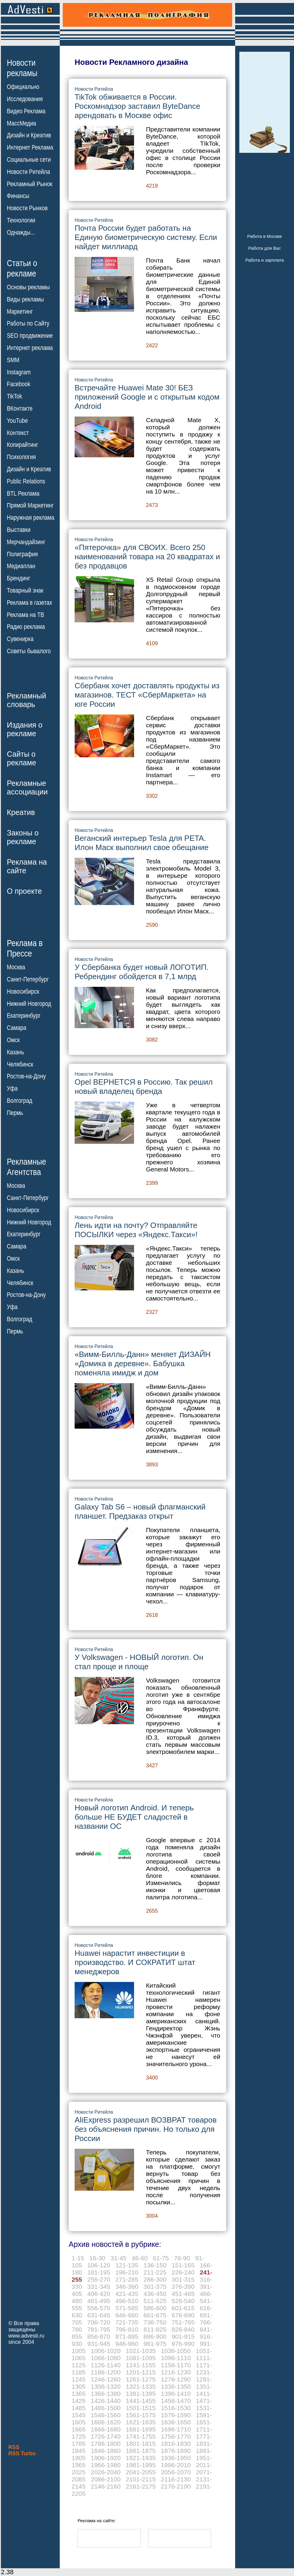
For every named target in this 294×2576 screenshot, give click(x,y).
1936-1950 (176, 2457)
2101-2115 (140, 2479)
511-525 (155, 2300)
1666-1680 (105, 2429)
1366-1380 (105, 2393)
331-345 (98, 2286)
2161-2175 (140, 2486)
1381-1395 (140, 2393)
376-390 (183, 2286)
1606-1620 (105, 2422)
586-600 (155, 2308)
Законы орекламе (23, 837)
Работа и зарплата (264, 260)
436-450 (155, 2293)
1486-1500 (105, 2407)
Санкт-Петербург (28, 979)
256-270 (98, 2279)
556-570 (98, 2308)
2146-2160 (105, 2486)
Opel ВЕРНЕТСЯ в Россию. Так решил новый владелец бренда (144, 1086)
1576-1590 (176, 2415)
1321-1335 (140, 2386)
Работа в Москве (264, 236)
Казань (15, 1052)
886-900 (155, 2336)
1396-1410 (176, 2393)
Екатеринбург (23, 1015)
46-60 (140, 2258)
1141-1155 (140, 2365)
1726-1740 (105, 2436)
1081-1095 (140, 2357)
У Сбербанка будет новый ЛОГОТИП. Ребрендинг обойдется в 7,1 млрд (142, 972)
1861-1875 (140, 2450)
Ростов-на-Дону (26, 1076)
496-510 (126, 2300)
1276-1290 (176, 2379)
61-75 (161, 2258)
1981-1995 (140, 2465)
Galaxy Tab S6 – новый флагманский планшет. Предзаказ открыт (140, 1511)
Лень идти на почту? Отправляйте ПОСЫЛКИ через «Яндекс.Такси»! (136, 1230)
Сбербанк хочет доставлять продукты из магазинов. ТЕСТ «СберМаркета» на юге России (147, 695)
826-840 (183, 2329)
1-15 (78, 2258)
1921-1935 (140, 2457)
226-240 (183, 2272)
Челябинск (20, 1064)
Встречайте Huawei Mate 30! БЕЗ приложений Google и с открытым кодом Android (147, 397)
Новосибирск (23, 991)
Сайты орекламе (21, 758)
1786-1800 (105, 2443)
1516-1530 (176, 2407)
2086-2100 (105, 2479)
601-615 (183, 2308)
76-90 (182, 2258)
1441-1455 (140, 2400)
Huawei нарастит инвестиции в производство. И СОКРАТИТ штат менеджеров (135, 1962)
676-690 (183, 2315)
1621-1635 (140, 2422)
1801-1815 (140, 2443)
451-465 (183, 2293)
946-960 (126, 2343)
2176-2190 (176, 2486)
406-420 (98, 2293)
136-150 (155, 2265)
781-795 (98, 2329)
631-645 (98, 2315)
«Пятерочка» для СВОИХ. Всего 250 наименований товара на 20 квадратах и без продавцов (147, 556)
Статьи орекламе (22, 268)
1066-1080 (105, 2357)
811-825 (155, 2329)
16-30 (97, 2258)
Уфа (12, 1088)
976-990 (183, 2343)
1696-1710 (176, 2429)
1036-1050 (176, 2350)
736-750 (155, 2322)
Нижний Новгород (29, 1003)
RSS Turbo (22, 2453)
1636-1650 (176, 2422)
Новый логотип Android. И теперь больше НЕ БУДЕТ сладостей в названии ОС (134, 1817)
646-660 (126, 2315)
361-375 (155, 2286)
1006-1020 (105, 2350)
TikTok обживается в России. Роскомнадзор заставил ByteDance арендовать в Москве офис (137, 106)
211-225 (155, 2272)
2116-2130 (176, 2479)
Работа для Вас (264, 248)
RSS (13, 2447)
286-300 (155, 2279)
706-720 (98, 2322)
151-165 (183, 2265)
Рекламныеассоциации (27, 787)
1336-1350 (176, 2386)
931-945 (98, 2343)
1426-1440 (105, 2400)
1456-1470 (176, 2400)
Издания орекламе (25, 729)
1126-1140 (105, 2365)
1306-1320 (105, 2386)
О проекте (24, 891)
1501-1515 (140, 2407)
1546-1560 (105, 2415)
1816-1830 (176, 2443)
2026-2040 (105, 2472)
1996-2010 (176, 2465)
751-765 (183, 2322)
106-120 (98, 2265)
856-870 (98, 2336)
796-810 (126, 2329)
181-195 (98, 2272)
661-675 (155, 2315)
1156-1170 (176, 2365)
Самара (16, 1027)
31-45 (119, 2258)
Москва (16, 967)
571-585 (126, 2308)
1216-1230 (176, 2372)
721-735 (126, 2322)
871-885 (126, 2336)
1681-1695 (140, 2429)
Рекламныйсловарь (26, 700)
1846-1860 (105, 2450)
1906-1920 (105, 2457)
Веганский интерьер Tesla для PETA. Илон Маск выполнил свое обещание (142, 843)
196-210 (126, 2272)
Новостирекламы (22, 68)
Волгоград (19, 1100)
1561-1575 (140, 2415)
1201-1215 (140, 2372)
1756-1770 (176, 2436)
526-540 (183, 2300)
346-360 (126, 2286)
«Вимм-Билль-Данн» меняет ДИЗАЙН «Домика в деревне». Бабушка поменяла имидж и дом (143, 1363)
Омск (13, 1040)
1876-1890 (176, 2450)
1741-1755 (140, 2436)
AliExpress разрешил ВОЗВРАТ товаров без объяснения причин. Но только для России (146, 2129)
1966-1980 (105, 2465)
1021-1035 (140, 2350)
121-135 (126, 2265)
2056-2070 (176, 2472)
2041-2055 (140, 2472)
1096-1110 (176, 2357)
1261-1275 (140, 2379)
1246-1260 (105, 2379)
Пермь (15, 1112)
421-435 (126, 2293)
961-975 (155, 2343)
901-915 (183, 2336)
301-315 (183, 2279)
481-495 (98, 2300)
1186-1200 (105, 2372)
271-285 (126, 2279)
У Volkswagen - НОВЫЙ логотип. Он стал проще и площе (139, 1662)
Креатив (21, 812)
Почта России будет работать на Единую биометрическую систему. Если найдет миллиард (146, 237)
